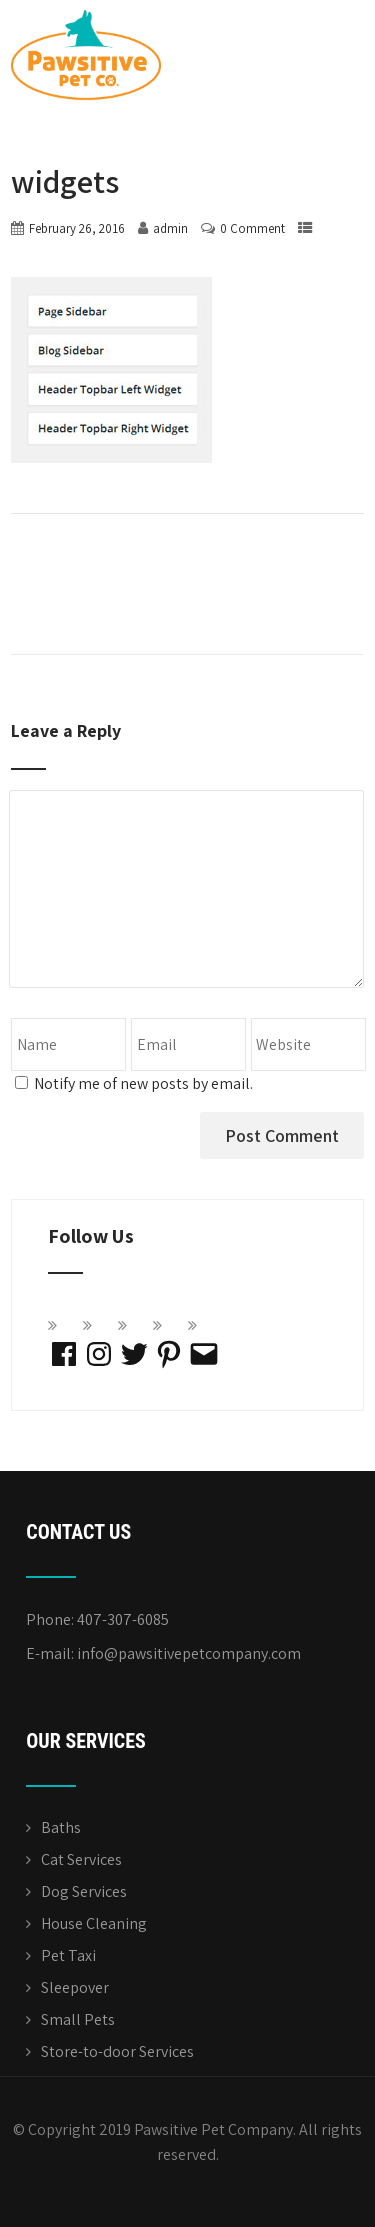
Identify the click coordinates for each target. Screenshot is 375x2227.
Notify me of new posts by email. (143, 1083)
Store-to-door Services (117, 2051)
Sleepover (75, 1987)
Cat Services (81, 1859)
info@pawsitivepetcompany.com (189, 1653)
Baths (61, 1827)
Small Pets (78, 2019)
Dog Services (84, 1891)
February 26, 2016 (77, 228)
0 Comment (252, 228)
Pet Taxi (68, 1955)
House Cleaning (94, 1923)
